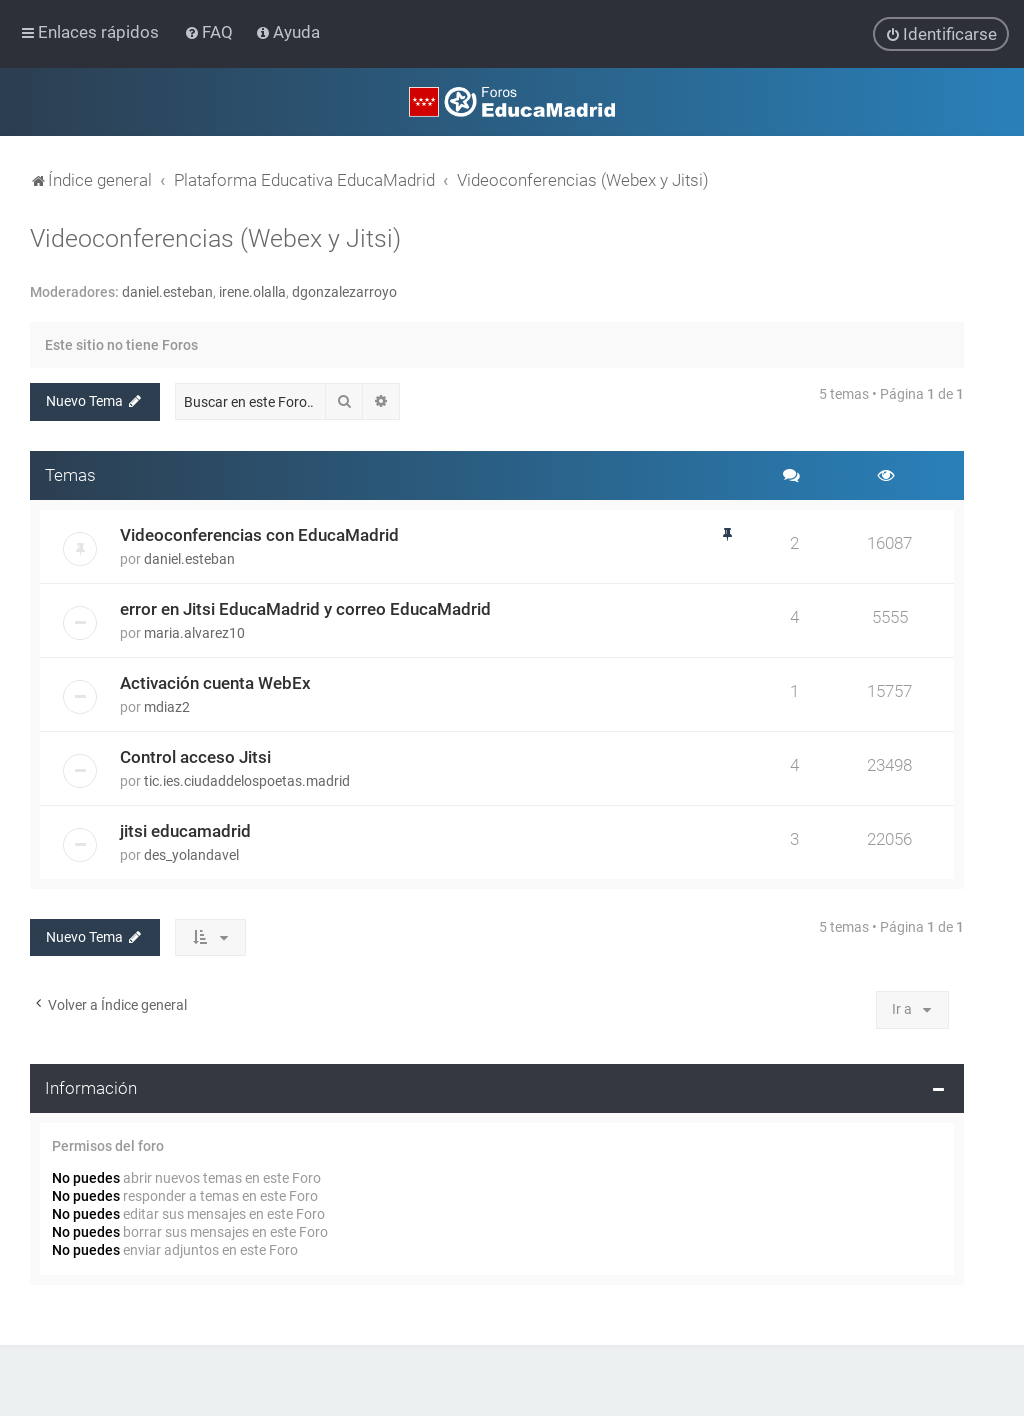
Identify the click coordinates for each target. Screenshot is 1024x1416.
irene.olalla (252, 291)
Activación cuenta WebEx (215, 682)
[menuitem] (210, 32)
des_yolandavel (191, 854)
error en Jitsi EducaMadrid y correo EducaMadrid (305, 608)
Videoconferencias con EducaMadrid (259, 534)
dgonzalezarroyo (344, 291)
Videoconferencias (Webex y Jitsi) (215, 237)
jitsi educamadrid (185, 830)
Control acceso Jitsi (195, 756)
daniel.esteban (167, 291)
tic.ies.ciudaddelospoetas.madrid (247, 780)
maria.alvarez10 (194, 632)
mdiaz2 (167, 706)
